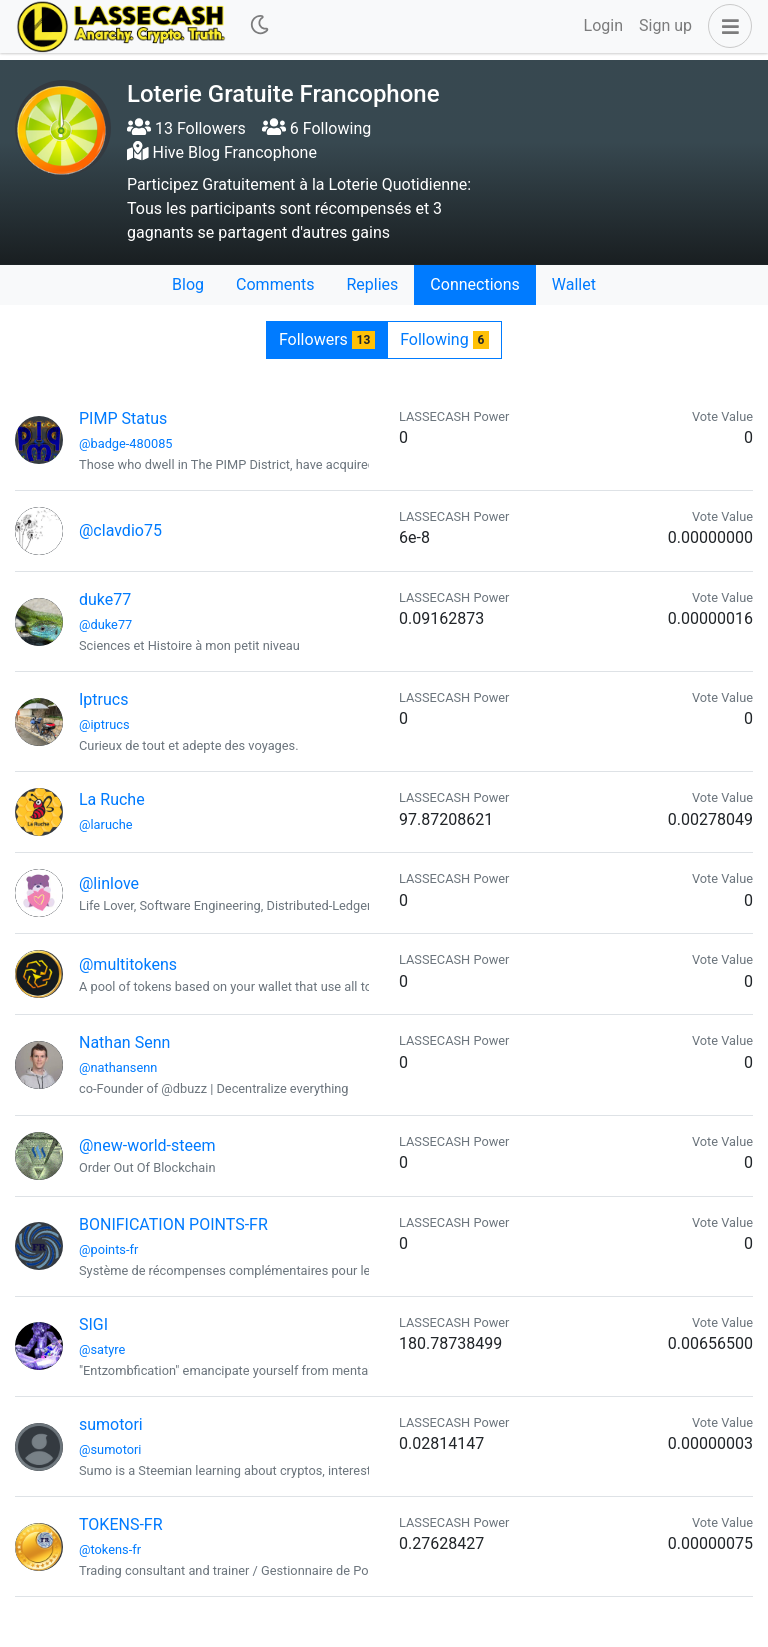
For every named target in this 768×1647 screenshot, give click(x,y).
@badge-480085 (126, 443)
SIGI (93, 1324)
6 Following (316, 128)
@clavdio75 (120, 530)
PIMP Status (123, 418)
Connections (474, 284)
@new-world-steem (147, 1145)
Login (603, 25)
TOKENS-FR (121, 1524)
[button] (726, 26)
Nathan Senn (124, 1042)
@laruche (106, 824)
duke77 (105, 599)
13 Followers (186, 128)
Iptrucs (103, 699)
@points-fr (108, 1249)
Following (444, 339)
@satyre (102, 1349)
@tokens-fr (110, 1549)
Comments (275, 284)
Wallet (574, 284)
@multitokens (128, 964)
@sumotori (110, 1449)
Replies (372, 284)
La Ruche (112, 799)
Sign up (665, 25)
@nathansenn (118, 1067)
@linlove (109, 883)
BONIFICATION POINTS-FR (173, 1224)
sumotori (111, 1424)
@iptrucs (104, 724)
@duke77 (105, 624)
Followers (327, 339)
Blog (188, 284)
